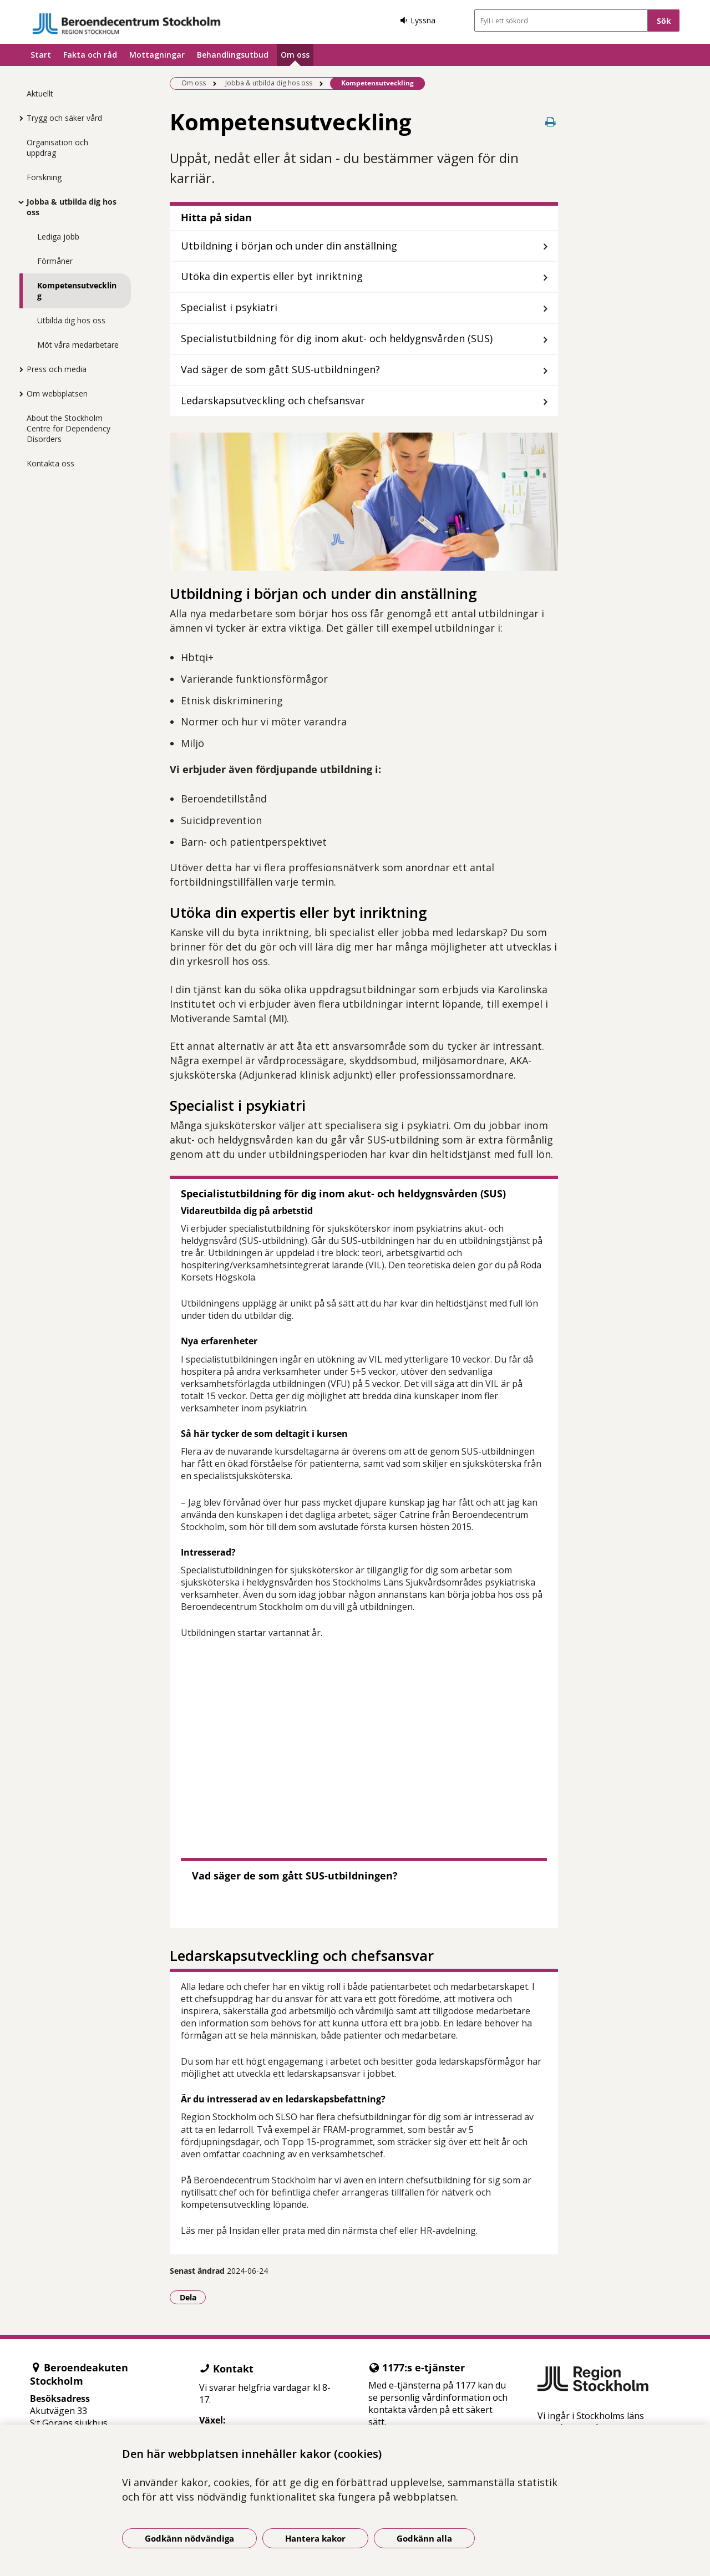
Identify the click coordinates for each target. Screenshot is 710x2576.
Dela (193, 2297)
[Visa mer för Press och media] (18, 369)
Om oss (295, 54)
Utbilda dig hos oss (71, 320)
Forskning (44, 177)
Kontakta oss (50, 463)
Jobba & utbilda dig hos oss (71, 206)
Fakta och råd (90, 54)
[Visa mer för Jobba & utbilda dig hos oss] (18, 202)
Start (41, 54)
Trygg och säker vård (64, 118)
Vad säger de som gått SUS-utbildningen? (280, 369)
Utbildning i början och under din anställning (289, 245)
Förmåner (55, 261)
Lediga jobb (58, 236)
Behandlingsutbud (232, 54)
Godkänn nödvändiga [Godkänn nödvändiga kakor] (189, 2538)
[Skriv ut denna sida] (550, 121)
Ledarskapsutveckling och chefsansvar (273, 400)
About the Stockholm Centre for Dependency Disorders (68, 428)
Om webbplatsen (57, 393)
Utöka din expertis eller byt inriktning (272, 276)
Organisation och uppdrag (57, 147)
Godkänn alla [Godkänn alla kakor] (424, 2538)
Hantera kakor (315, 2538)
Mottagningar (157, 54)
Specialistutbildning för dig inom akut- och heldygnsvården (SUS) (337, 338)
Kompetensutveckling (76, 290)
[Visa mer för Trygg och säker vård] (18, 118)
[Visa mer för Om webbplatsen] (18, 394)
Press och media (57, 369)
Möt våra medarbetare (78, 344)
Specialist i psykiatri (229, 307)
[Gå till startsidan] (126, 23)
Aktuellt (40, 93)
